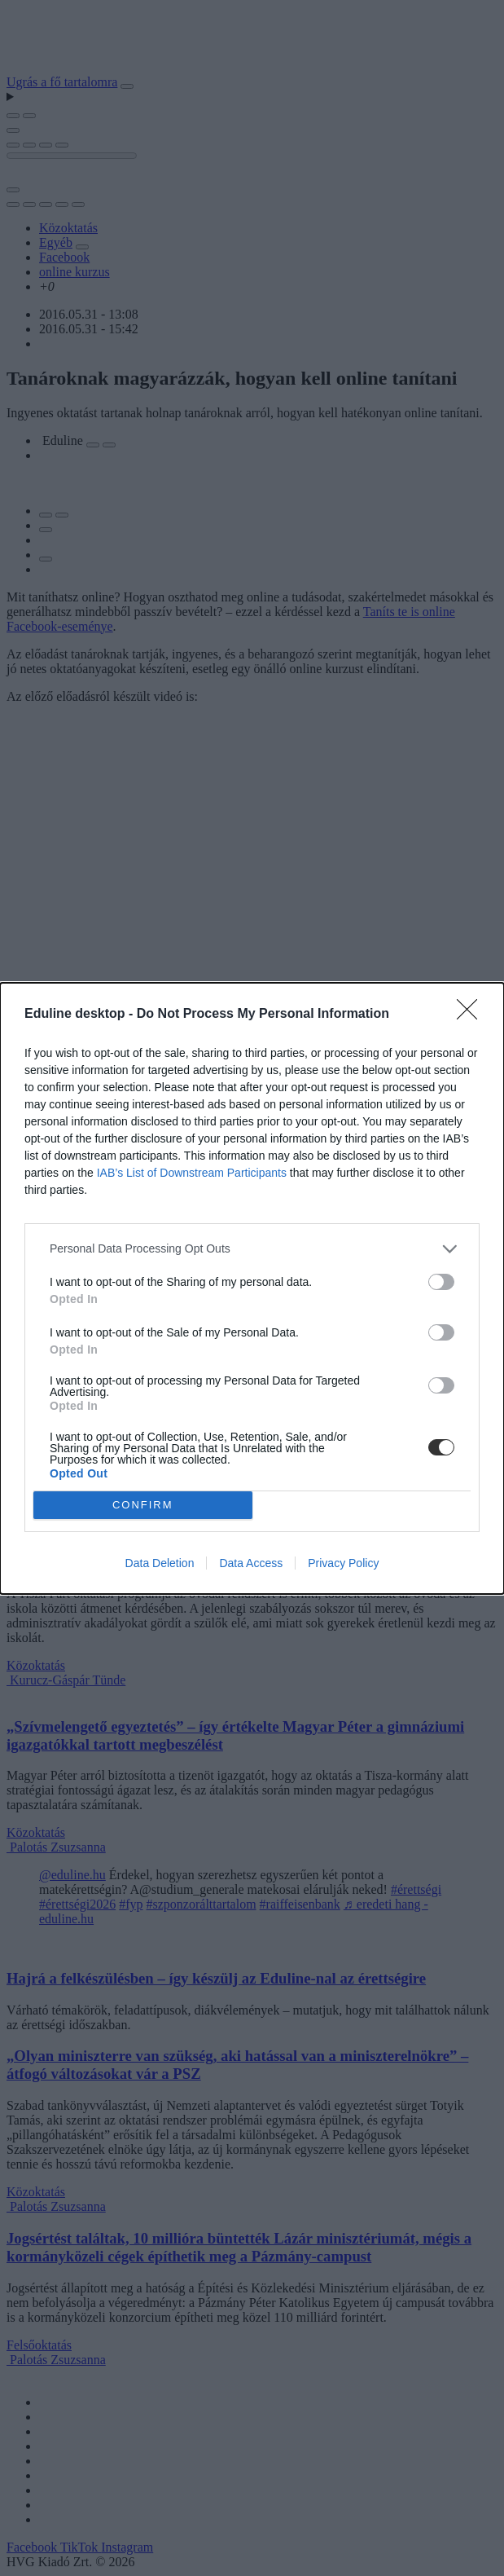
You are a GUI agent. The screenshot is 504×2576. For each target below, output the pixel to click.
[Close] (472, 1014)
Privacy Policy (343, 1563)
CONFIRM (142, 1505)
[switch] (441, 1282)
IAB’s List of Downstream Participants (192, 1172)
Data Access (251, 1563)
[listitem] (252, 1248)
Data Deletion (160, 1563)
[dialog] (252, 1288)
